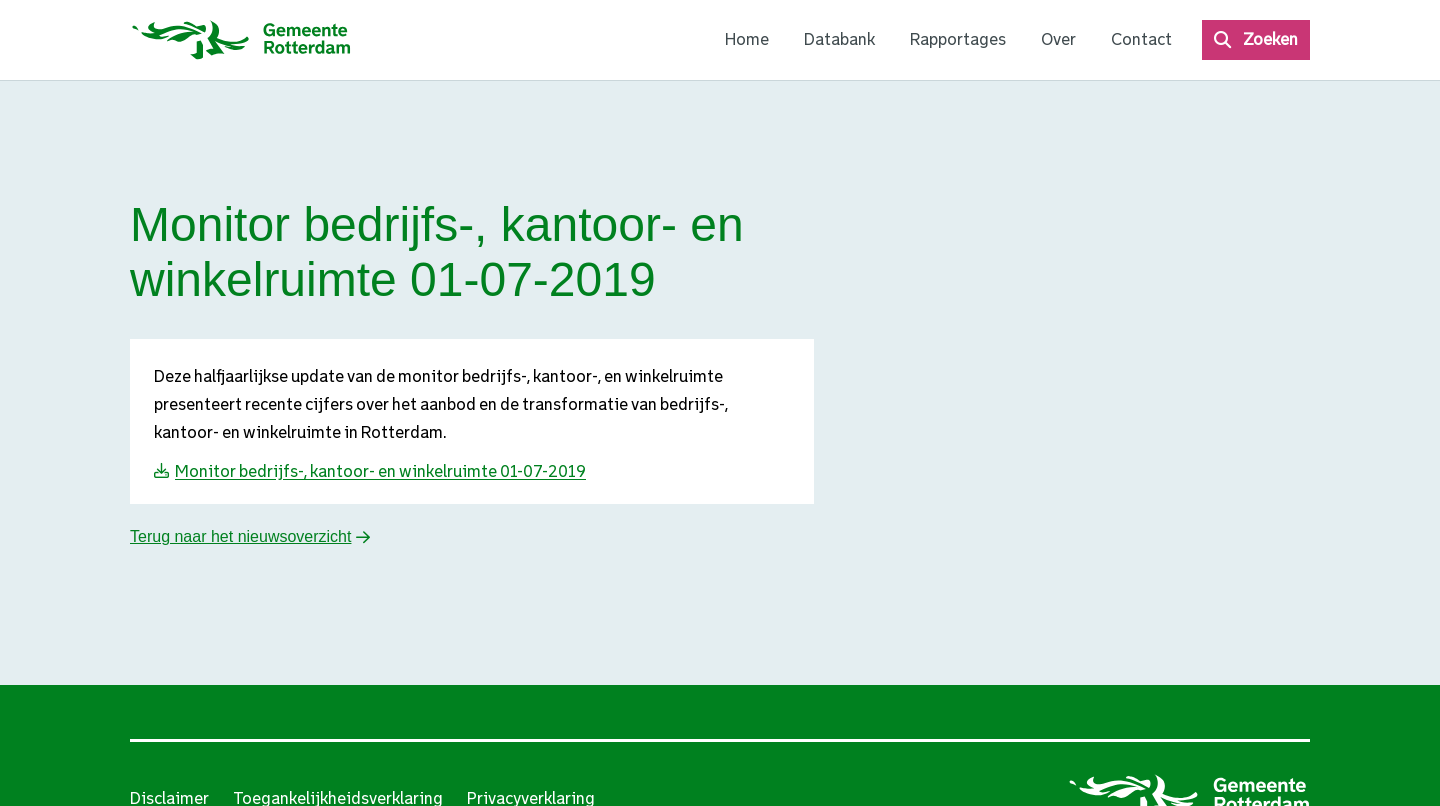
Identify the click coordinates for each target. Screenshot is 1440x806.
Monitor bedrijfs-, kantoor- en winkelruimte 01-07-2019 (380, 471)
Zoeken (1270, 39)
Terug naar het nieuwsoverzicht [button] (240, 536)
